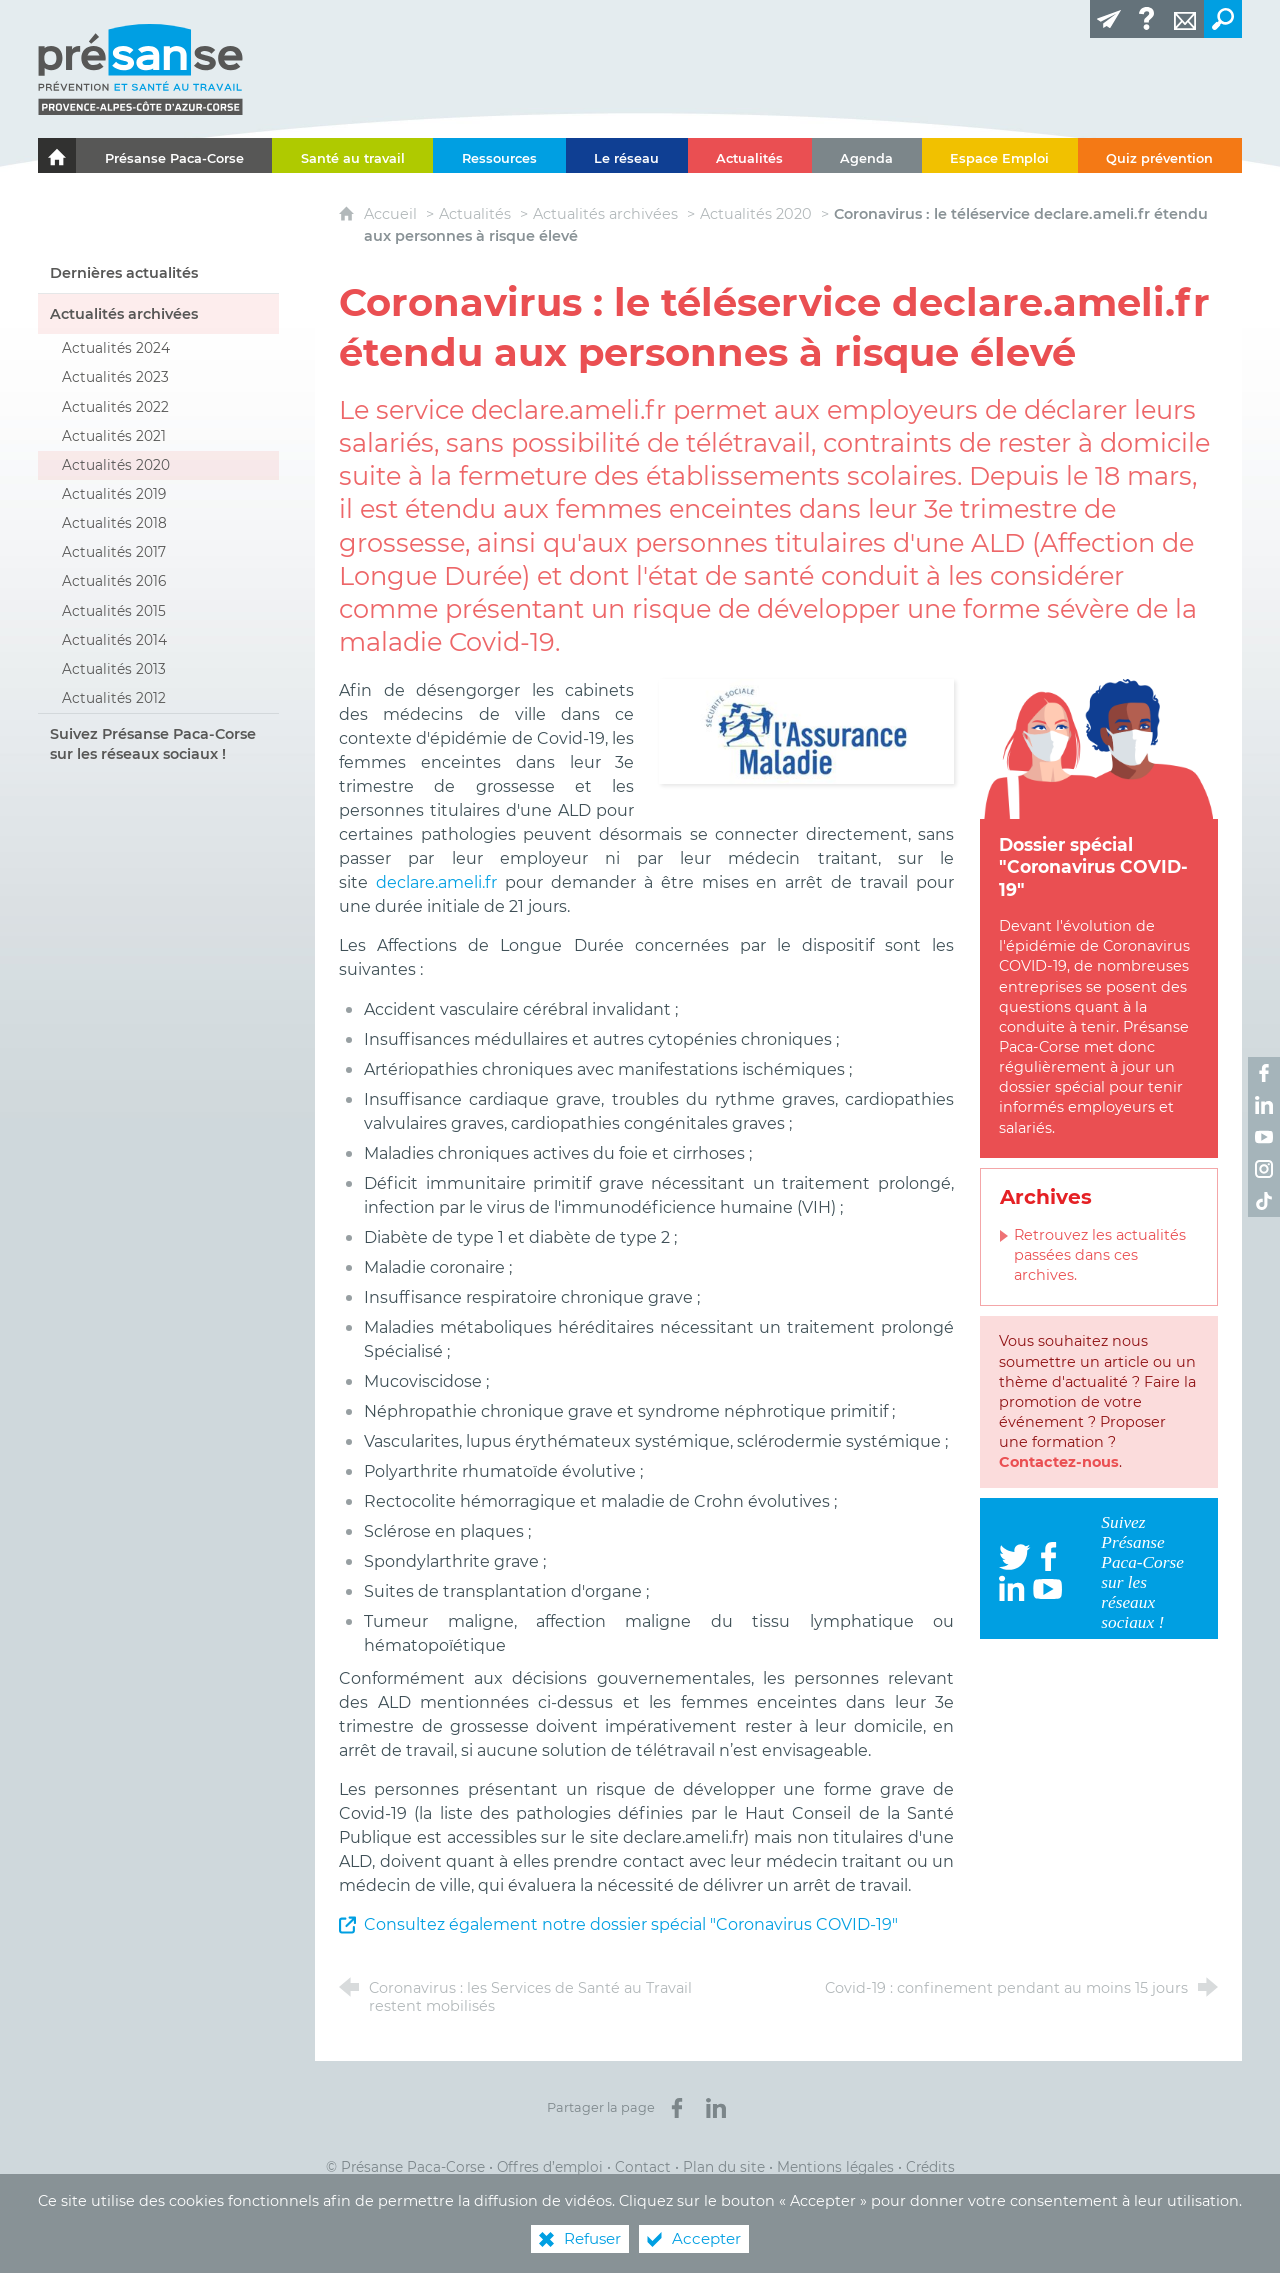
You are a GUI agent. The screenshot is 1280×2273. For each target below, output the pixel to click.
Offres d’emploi (550, 2167)
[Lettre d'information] (1109, 19)
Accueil (392, 214)
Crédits (930, 2167)
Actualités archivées (605, 214)
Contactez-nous (1059, 1462)
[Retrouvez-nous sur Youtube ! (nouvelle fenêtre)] (1264, 1137)
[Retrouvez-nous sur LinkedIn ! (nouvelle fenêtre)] (1264, 1105)
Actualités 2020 (756, 214)
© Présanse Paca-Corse (405, 2167)
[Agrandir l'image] (806, 730)
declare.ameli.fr (440, 882)
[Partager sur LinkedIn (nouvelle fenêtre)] (716, 2108)
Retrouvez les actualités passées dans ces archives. (1100, 1255)
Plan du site (724, 2167)
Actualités (475, 214)
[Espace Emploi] (1000, 155)
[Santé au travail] (352, 155)
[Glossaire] (1147, 19)
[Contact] (1185, 19)
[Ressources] (499, 155)
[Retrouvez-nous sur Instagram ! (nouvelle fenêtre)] (1264, 1169)
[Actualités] (750, 155)
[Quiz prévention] (1160, 155)
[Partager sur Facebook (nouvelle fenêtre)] (677, 2108)
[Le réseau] (627, 155)
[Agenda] (867, 155)
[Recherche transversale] (1223, 19)
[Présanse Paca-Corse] (174, 155)
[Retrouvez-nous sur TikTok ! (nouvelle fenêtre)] (1264, 1201)
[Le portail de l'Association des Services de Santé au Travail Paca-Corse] (57, 155)
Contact (643, 2167)
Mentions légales (835, 2167)
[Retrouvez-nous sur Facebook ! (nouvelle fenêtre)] (1264, 1073)
